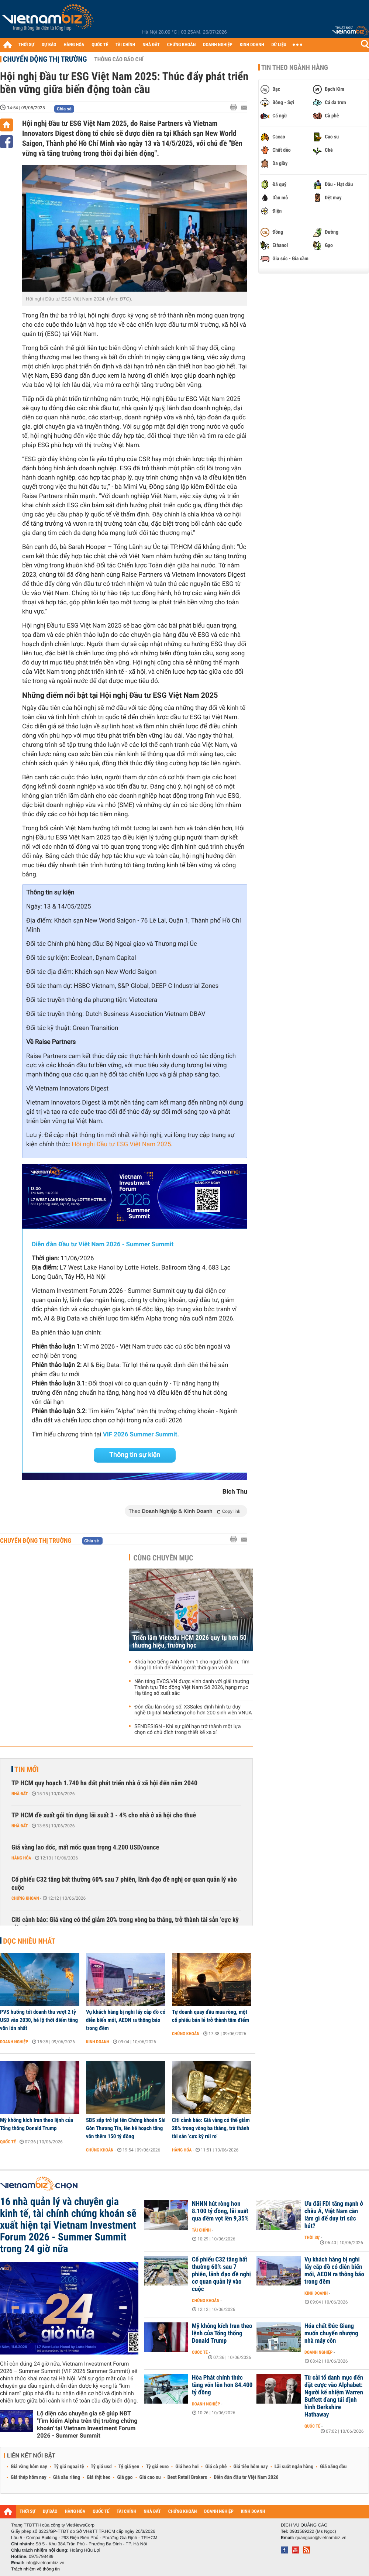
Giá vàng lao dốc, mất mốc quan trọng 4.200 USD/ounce (85, 1847)
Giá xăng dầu (333, 2466)
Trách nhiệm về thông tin (35, 2569)
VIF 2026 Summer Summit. (141, 1434)
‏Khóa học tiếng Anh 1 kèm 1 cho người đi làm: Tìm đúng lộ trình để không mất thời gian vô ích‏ (191, 1665)
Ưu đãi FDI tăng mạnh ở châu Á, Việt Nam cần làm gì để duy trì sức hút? (333, 2215)
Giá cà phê (216, 2466)
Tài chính (201, 2230)
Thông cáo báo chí (119, 59)
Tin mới (26, 1769)
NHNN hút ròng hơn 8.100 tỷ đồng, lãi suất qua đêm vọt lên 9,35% (220, 2211)
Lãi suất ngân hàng (294, 2466)
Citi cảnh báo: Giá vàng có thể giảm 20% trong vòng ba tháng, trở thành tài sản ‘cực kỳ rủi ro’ (125, 1924)
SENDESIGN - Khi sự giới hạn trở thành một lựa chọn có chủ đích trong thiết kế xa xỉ (187, 1729)
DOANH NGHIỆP (217, 45)
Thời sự (312, 2237)
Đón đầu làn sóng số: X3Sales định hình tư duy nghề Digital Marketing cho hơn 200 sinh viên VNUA (193, 1710)
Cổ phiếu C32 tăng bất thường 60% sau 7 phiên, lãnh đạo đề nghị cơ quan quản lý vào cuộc (124, 1884)
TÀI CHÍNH (125, 45)
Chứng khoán (25, 1898)
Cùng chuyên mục (163, 1557)
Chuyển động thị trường (45, 59)
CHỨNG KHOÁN (181, 45)
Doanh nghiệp (14, 2041)
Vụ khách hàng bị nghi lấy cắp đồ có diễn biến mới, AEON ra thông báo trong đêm (125, 2020)
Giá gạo (124, 2477)
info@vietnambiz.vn (44, 2562)
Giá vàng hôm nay (29, 2466)
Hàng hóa (21, 1858)
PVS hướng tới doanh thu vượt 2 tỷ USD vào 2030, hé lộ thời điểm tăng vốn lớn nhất (39, 2020)
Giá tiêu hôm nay (251, 2466)
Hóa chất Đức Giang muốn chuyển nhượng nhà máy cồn (331, 2333)
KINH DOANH (252, 45)
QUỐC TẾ (100, 45)
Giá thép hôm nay (28, 2477)
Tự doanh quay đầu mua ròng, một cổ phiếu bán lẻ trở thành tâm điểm (210, 2016)
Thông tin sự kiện (134, 1455)
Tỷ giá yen (128, 2466)
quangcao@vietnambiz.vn (320, 2537)
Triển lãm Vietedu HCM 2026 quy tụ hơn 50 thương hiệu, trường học (189, 1641)
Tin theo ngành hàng (294, 67)
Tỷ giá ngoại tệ (69, 2466)
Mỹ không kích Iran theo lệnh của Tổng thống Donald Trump (36, 2124)
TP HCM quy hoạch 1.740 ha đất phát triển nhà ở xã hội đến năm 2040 (104, 1783)
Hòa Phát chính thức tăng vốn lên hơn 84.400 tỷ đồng (222, 2385)
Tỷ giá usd (101, 2466)
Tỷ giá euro (157, 2466)
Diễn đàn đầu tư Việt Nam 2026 (246, 2477)
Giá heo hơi (187, 2466)
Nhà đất (19, 1793)
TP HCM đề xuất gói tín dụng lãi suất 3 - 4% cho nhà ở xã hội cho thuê (103, 1815)
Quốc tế (8, 2141)
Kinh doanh (97, 2041)
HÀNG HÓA (74, 45)
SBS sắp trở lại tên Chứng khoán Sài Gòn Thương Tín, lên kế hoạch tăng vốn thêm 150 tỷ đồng (125, 2128)
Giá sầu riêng (66, 2477)
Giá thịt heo (98, 2477)
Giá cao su (150, 2477)
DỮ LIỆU (279, 45)
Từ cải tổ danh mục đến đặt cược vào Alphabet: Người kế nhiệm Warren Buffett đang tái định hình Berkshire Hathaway (333, 2396)
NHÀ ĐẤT (150, 45)
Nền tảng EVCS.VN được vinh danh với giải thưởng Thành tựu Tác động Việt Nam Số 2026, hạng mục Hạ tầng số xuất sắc (191, 1687)
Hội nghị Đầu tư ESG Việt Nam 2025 (121, 1144)
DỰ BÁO (49, 45)
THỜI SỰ (26, 45)
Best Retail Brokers (187, 2477)
